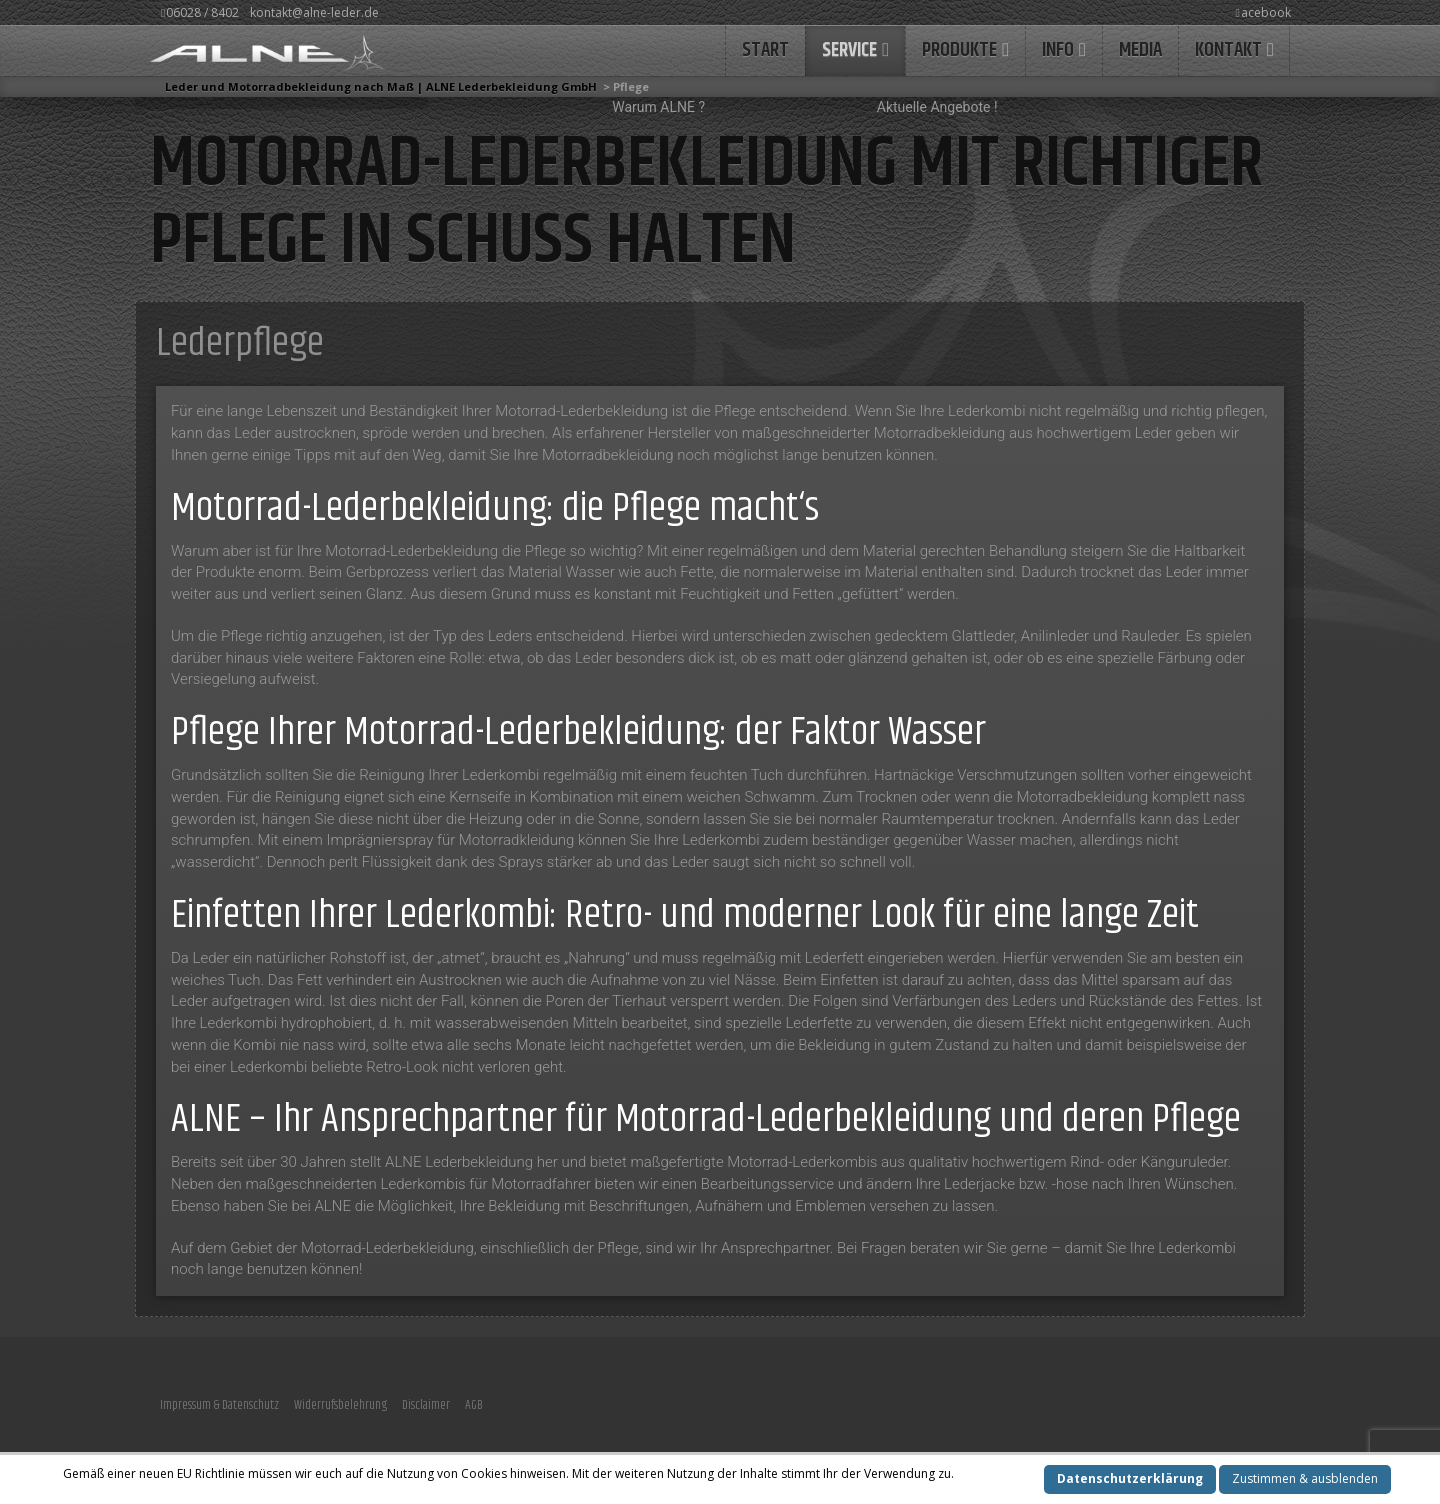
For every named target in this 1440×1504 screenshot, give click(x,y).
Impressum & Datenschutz (219, 1405)
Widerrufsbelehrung (340, 1405)
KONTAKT (1228, 50)
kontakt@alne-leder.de (314, 12)
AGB (474, 1405)
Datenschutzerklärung (1130, 1478)
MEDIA (1140, 50)
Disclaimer (426, 1405)
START (765, 50)
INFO (1058, 50)
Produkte (959, 50)
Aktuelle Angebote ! (937, 107)
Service (849, 50)
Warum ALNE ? (658, 107)
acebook (1263, 12)
